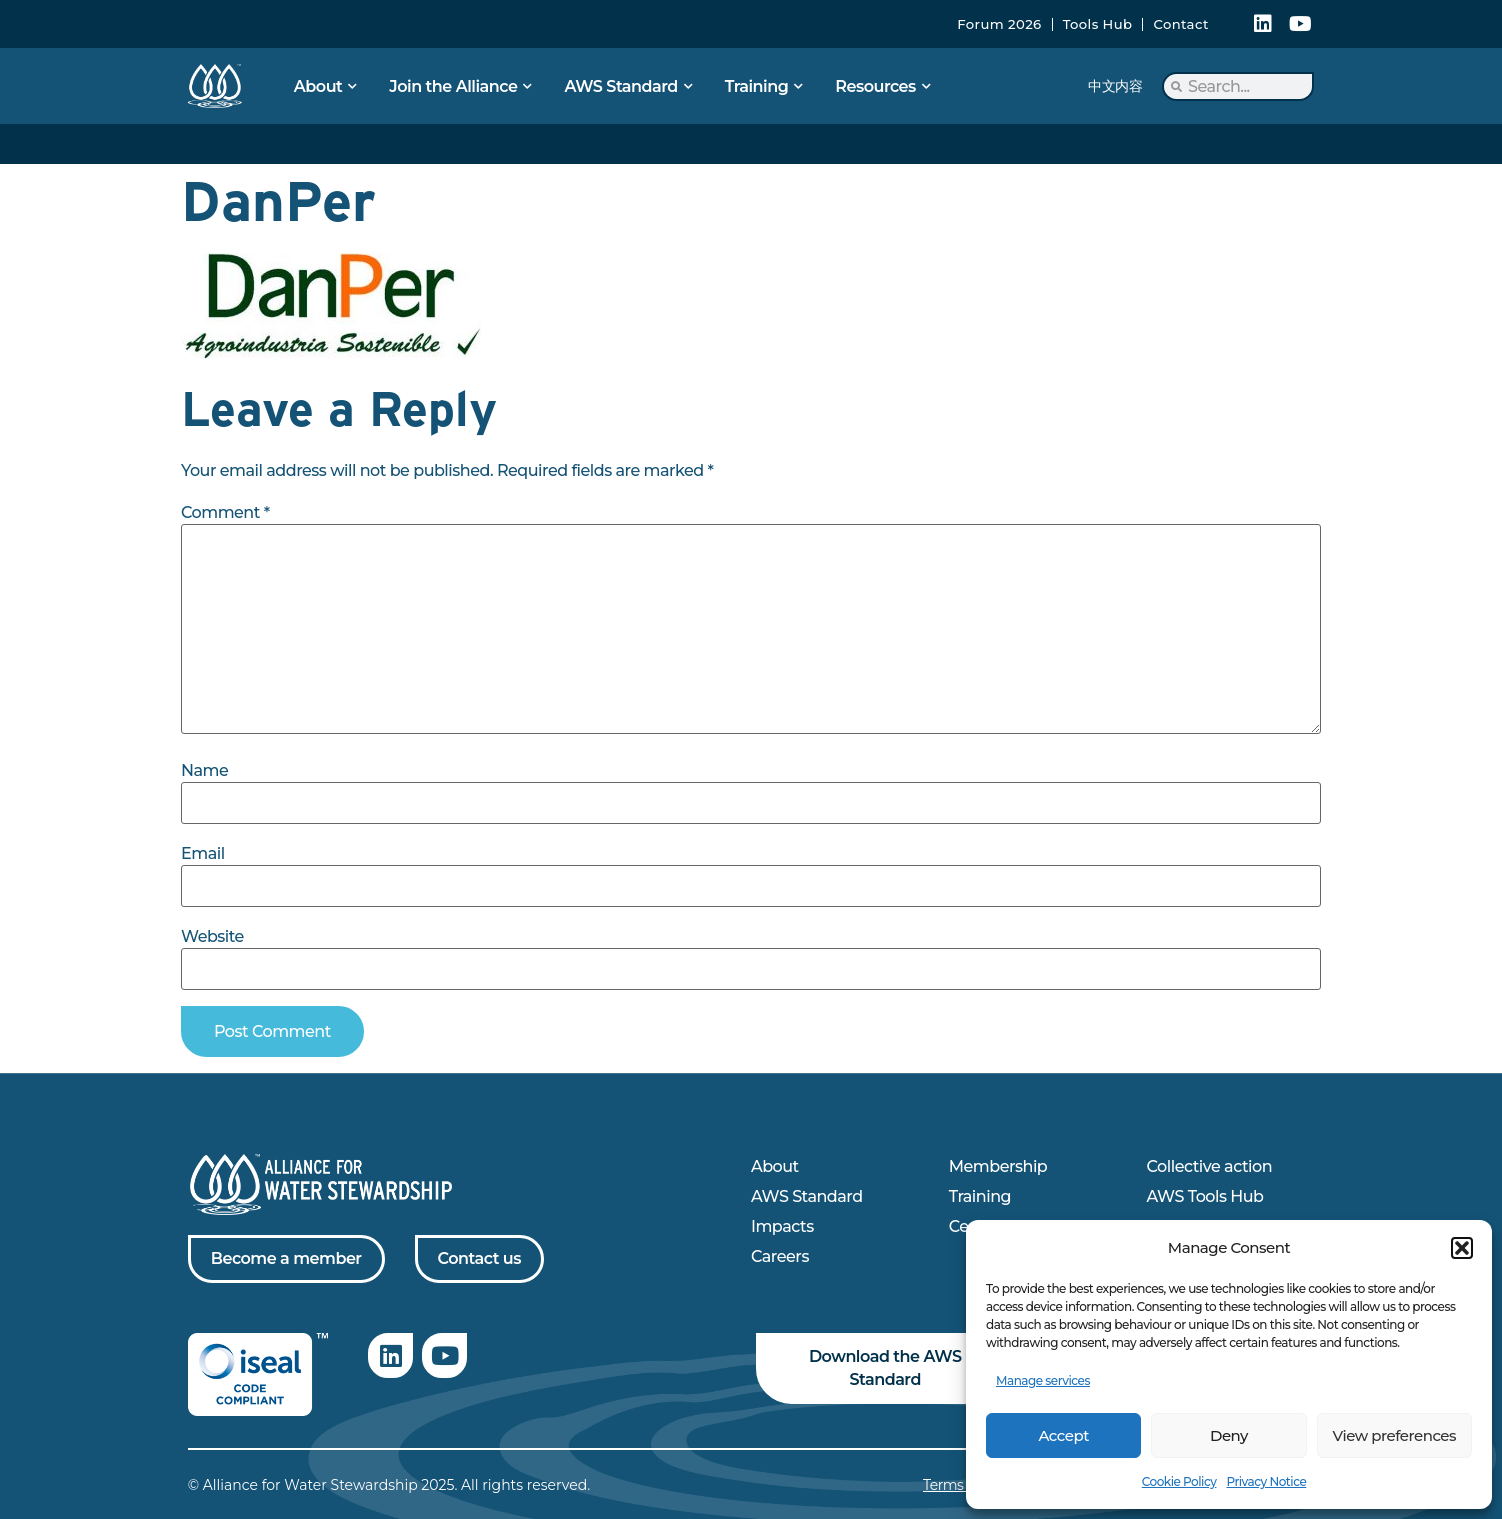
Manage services (1043, 1380)
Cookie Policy (1179, 1481)
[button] (1462, 1248)
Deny (1229, 1435)
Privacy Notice (1266, 1481)
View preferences (1394, 1435)
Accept (1063, 1435)
